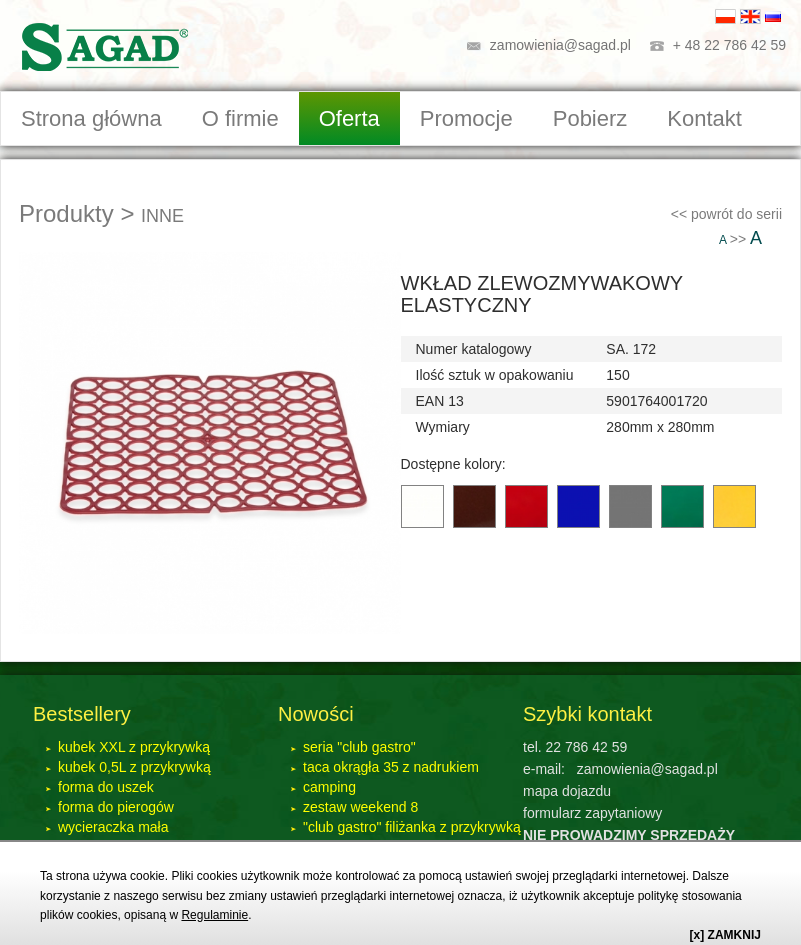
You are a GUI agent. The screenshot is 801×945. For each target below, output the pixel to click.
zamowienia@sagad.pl (560, 45)
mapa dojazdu (567, 791)
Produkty (66, 213)
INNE (162, 216)
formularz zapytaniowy (592, 813)
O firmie (240, 118)
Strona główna (91, 118)
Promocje (466, 118)
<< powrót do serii (726, 214)
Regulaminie (214, 915)
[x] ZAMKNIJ (725, 935)
